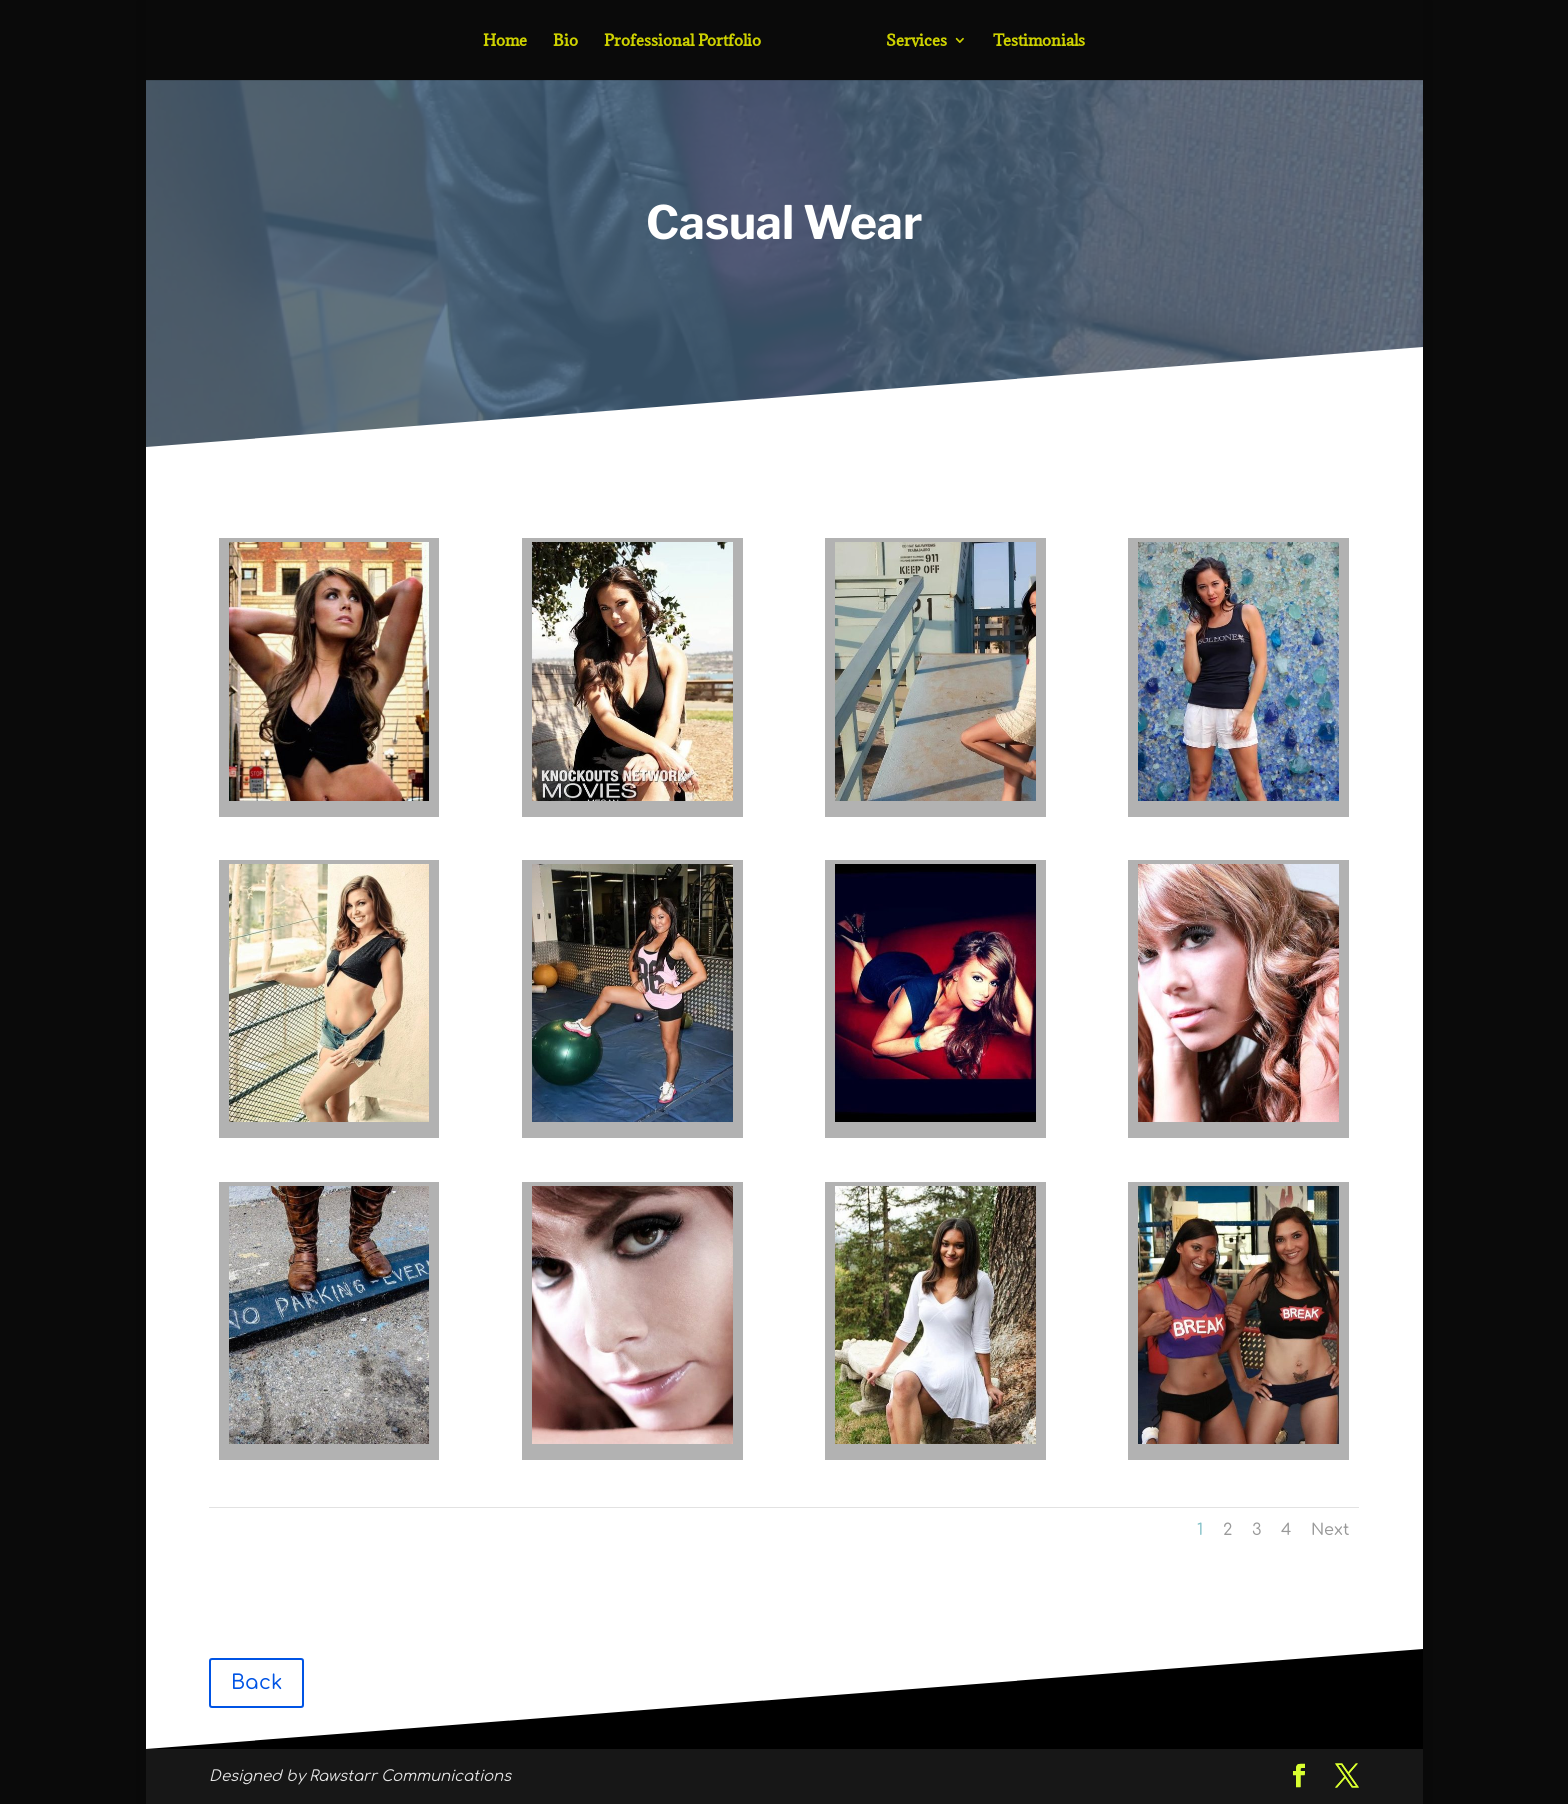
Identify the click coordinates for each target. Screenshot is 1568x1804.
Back (256, 1682)
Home (505, 41)
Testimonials (1039, 41)
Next (1330, 1530)
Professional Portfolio (682, 41)
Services (916, 41)
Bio (565, 41)
